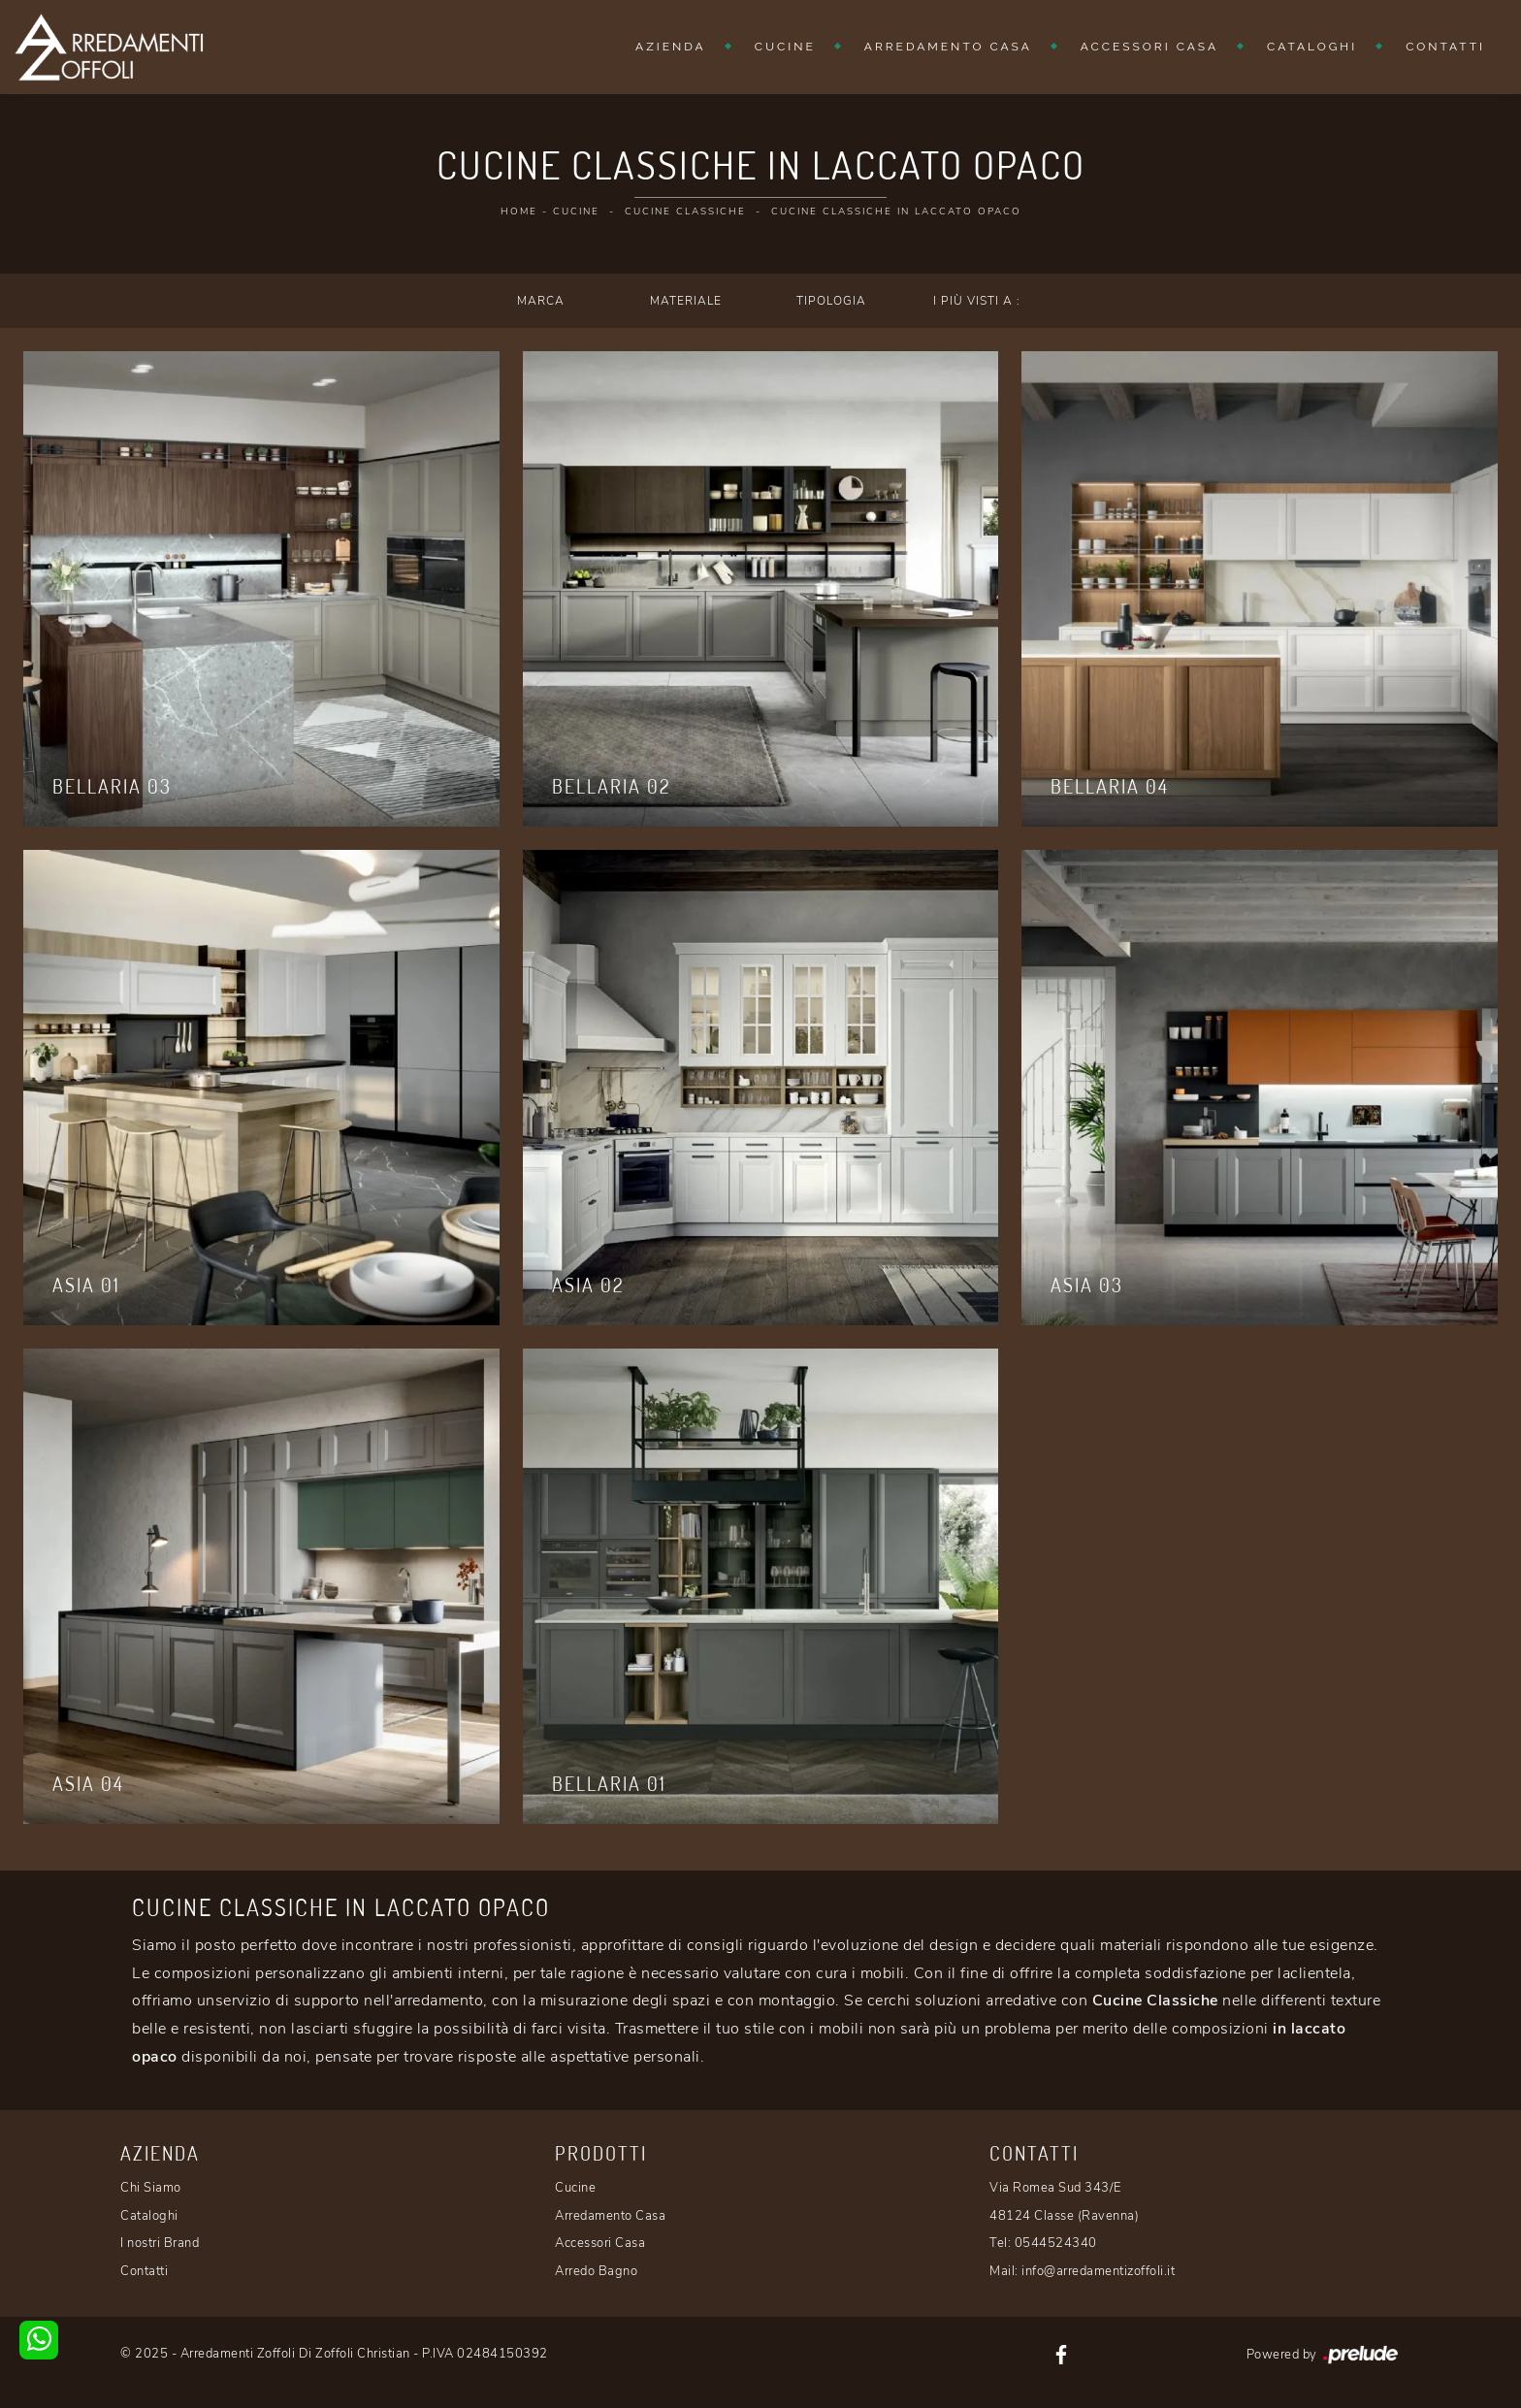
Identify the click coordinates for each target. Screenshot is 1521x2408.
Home (519, 211)
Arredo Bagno (596, 2271)
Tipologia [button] (831, 301)
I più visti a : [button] (976, 301)
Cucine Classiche (685, 211)
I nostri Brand (159, 2243)
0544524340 (1056, 2243)
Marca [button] (541, 301)
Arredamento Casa (948, 46)
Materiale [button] (686, 301)
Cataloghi (1312, 46)
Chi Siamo (150, 2187)
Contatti (1445, 46)
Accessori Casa (1149, 46)
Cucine (785, 46)
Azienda (670, 46)
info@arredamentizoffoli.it (1098, 2271)
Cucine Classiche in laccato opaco (896, 211)
